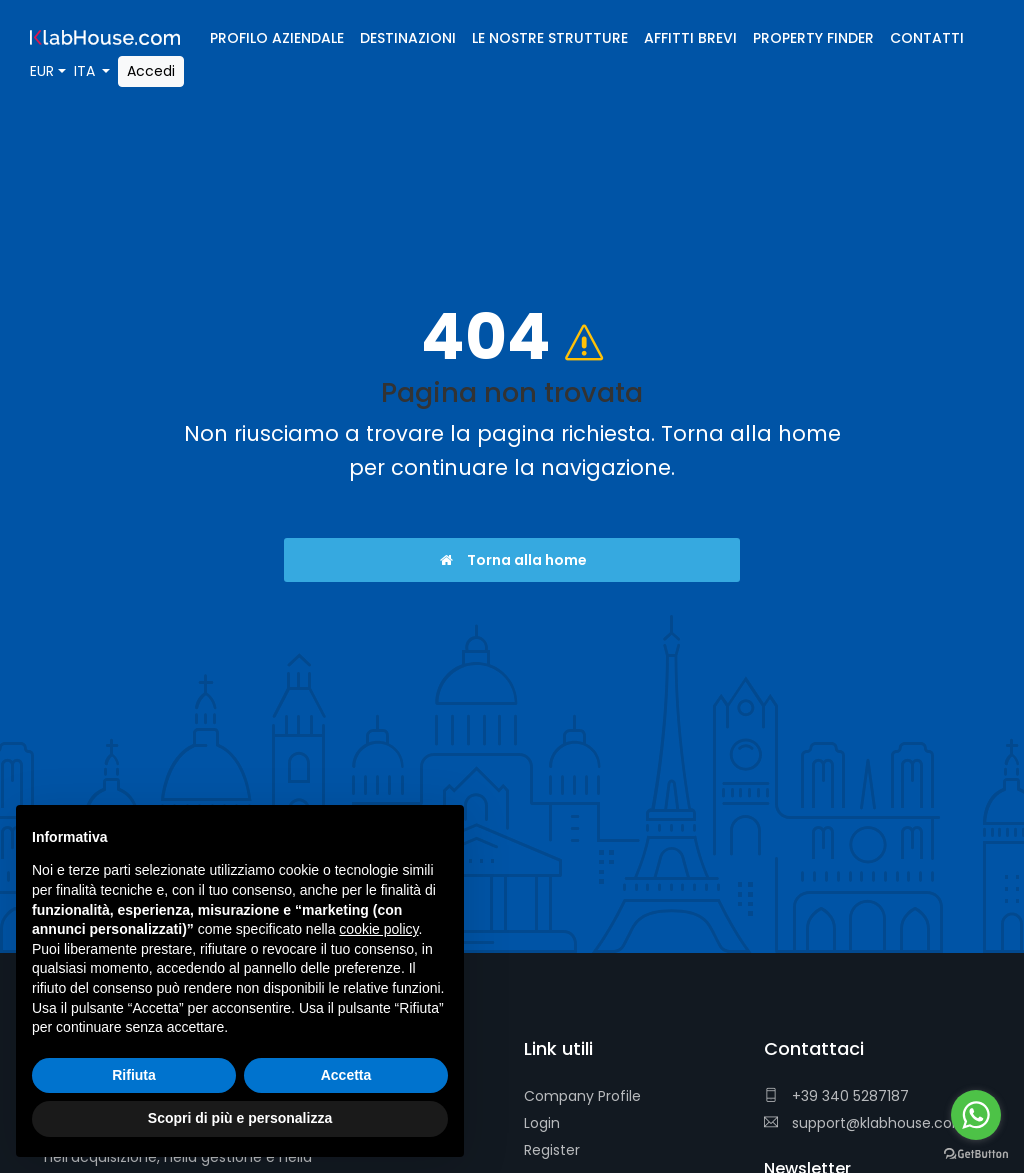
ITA (86, 71)
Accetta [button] (346, 1075)
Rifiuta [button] (134, 1075)
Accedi (151, 71)
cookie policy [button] (378, 929)
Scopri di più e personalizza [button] (240, 1118)
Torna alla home (512, 560)
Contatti (927, 38)
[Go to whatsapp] (976, 1115)
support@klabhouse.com (865, 1123)
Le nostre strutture (550, 38)
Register (552, 1150)
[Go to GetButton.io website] (976, 1153)
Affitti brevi (690, 38)
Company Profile (582, 1096)
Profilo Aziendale (277, 38)
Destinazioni (408, 38)
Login (542, 1123)
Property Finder (813, 38)
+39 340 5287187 (836, 1096)
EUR (42, 71)
